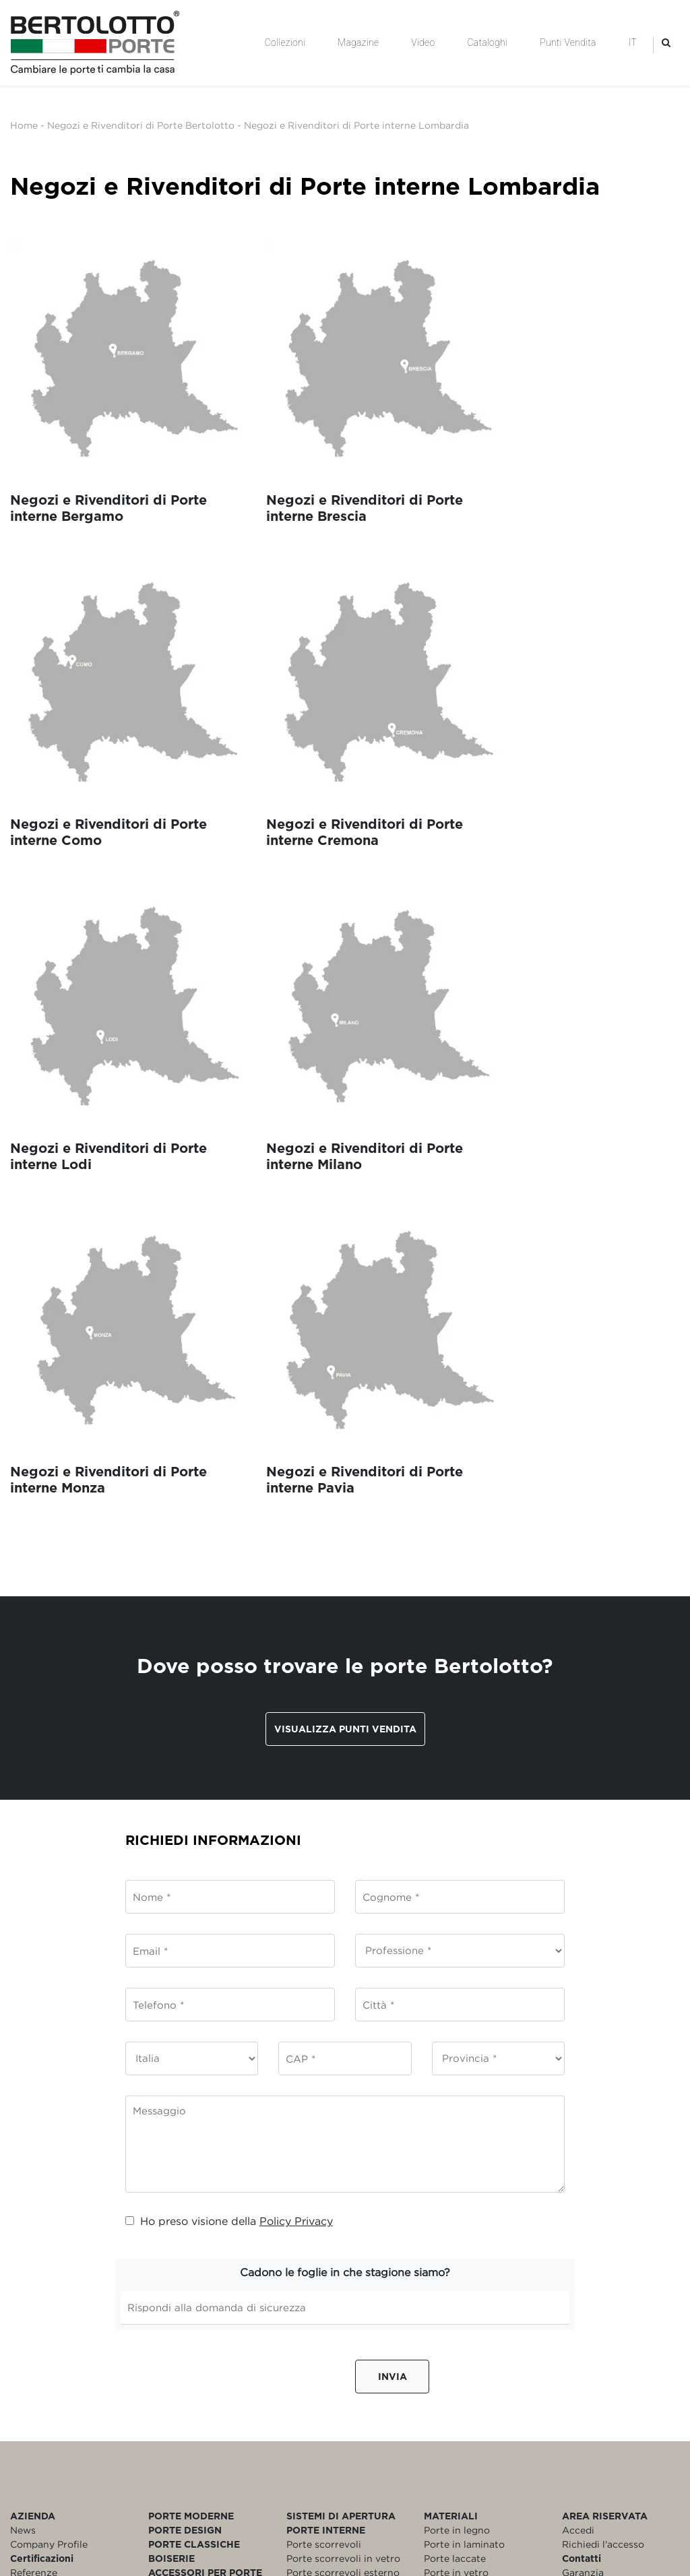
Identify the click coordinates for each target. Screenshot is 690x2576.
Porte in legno (457, 2128)
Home (24, 125)
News (23, 2128)
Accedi (578, 2128)
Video (423, 42)
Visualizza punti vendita (345, 1328)
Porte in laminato (464, 2142)
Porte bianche (456, 2185)
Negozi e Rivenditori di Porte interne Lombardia (356, 125)
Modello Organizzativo (63, 2199)
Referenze (33, 2171)
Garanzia (583, 2171)
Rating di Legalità (51, 2227)
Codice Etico (39, 2185)
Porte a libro (315, 2213)
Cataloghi (487, 42)
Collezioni (285, 42)
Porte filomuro (320, 2227)
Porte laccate (455, 2156)
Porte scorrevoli (323, 2142)
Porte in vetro (456, 2171)
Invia (392, 1975)
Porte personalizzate (472, 2213)
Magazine (358, 42)
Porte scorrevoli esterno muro (343, 2178)
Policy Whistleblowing (62, 2213)
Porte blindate (457, 2199)
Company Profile (49, 2142)
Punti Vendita (568, 42)
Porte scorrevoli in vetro (343, 2156)
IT (633, 42)
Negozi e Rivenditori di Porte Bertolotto (140, 125)
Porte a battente (324, 2199)
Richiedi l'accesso (603, 2142)
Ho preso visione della (229, 1819)
